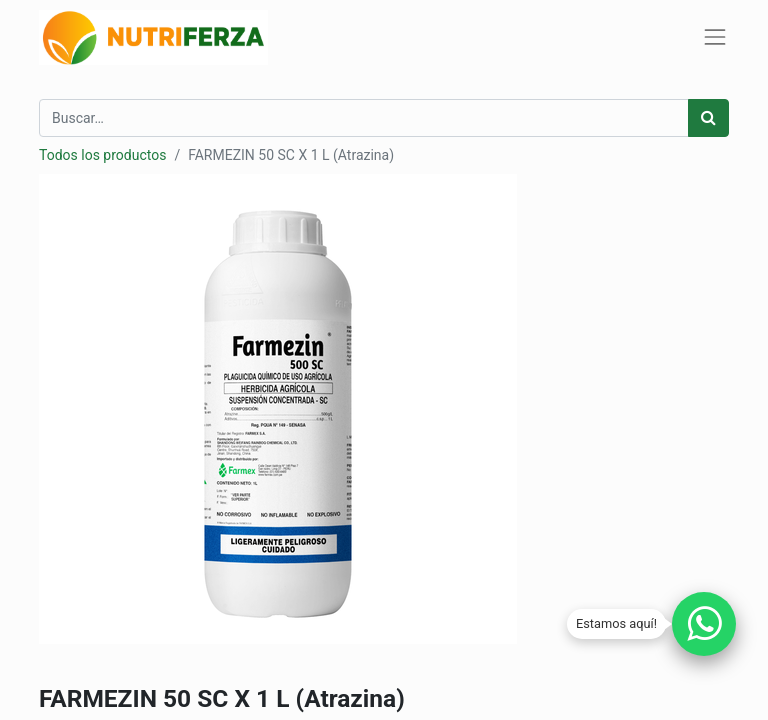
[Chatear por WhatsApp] (704, 624)
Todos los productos (102, 155)
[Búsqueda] (708, 118)
